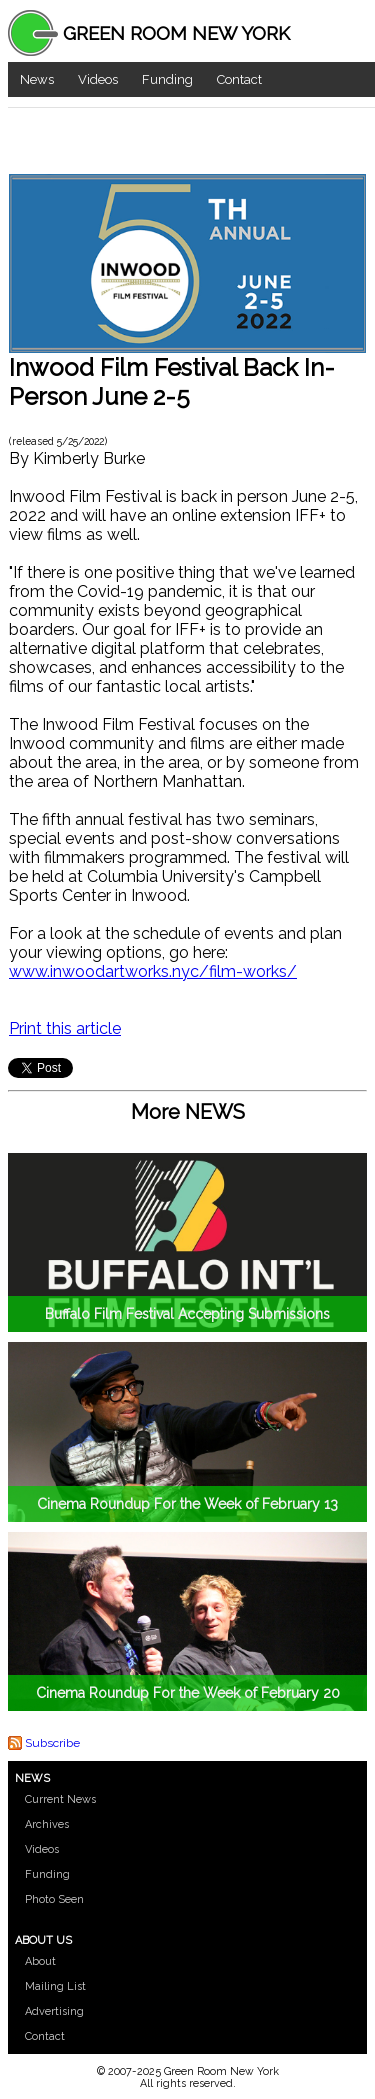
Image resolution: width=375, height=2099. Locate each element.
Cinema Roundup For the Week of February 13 (187, 1504)
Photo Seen (54, 1899)
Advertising (54, 2011)
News (37, 79)
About (40, 1961)
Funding (167, 79)
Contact (239, 79)
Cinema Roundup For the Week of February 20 (188, 1693)
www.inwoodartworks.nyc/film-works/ (153, 971)
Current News (60, 1799)
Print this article (65, 1028)
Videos (98, 79)
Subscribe (52, 1743)
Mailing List (55, 1986)
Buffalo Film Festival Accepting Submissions (187, 1314)
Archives (47, 1824)
